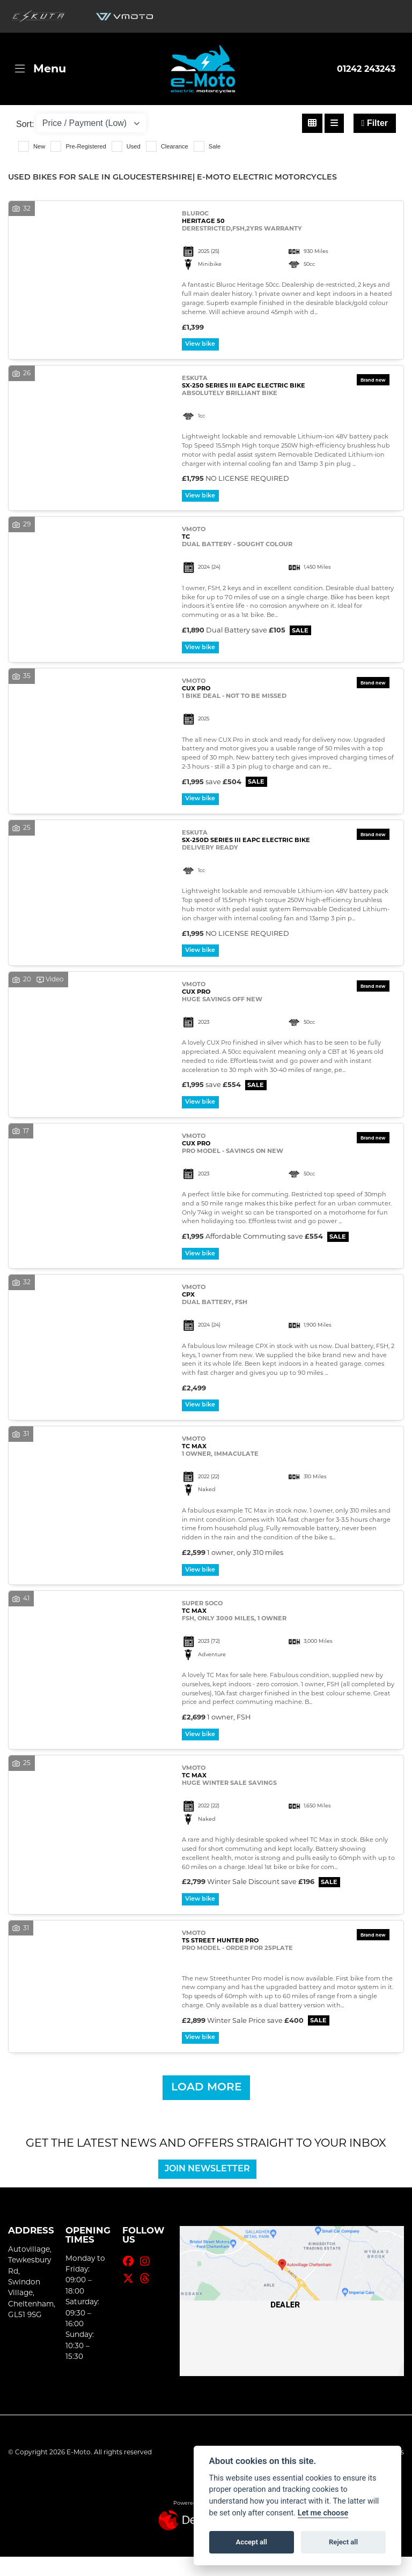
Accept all (251, 2542)
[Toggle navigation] (40, 69)
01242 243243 (366, 69)
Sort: (25, 124)
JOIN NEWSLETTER (212, 2188)
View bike (203, 345)
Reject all (343, 2542)
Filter (375, 123)
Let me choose (323, 2513)
